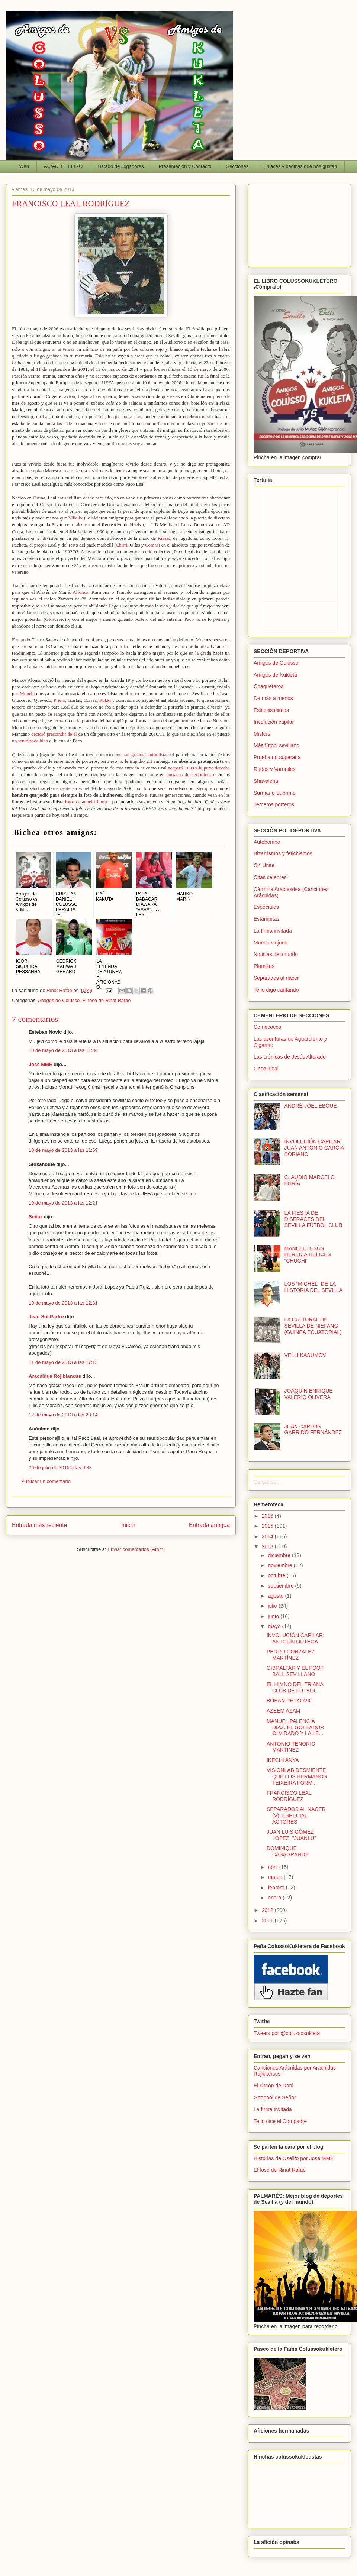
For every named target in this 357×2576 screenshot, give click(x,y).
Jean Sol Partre (46, 1316)
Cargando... (267, 1482)
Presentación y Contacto (185, 166)
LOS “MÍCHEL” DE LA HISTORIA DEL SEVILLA (313, 1287)
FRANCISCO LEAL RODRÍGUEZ (289, 1796)
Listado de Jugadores (120, 166)
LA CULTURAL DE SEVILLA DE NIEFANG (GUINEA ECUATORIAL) (313, 1325)
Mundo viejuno (270, 943)
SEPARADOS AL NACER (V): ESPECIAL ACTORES (296, 1815)
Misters (262, 734)
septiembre (281, 1586)
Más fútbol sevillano (276, 745)
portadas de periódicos (188, 774)
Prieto (59, 700)
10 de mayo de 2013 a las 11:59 (63, 1150)
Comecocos (267, 1027)
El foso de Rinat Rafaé (106, 1000)
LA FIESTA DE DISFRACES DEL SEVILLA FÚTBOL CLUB (313, 1219)
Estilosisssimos (271, 710)
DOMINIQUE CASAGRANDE (288, 1851)
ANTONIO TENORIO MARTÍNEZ (291, 1747)
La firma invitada (273, 931)
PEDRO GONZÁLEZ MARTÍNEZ (291, 1655)
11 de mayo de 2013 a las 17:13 (63, 1362)
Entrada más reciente (39, 1525)
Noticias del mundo (276, 954)
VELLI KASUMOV (305, 1355)
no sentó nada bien (30, 740)
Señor (35, 1216)
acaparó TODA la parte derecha (199, 768)
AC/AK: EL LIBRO (63, 166)
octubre (277, 1575)
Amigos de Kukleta (275, 675)
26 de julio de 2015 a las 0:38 (60, 1467)
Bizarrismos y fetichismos (283, 853)
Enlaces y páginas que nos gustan (300, 166)
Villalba (75, 518)
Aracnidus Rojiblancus (55, 1376)
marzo (276, 1877)
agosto (276, 1596)
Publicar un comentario (46, 1481)
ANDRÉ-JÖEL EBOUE (310, 1106)
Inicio (128, 1525)
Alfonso (80, 592)
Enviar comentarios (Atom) (136, 1549)
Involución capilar (274, 722)
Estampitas (266, 919)
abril (273, 1867)
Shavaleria (266, 781)
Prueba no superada (277, 757)
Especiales (266, 907)
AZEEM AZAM (283, 1711)
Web (24, 166)
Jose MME (40, 1064)
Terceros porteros (274, 804)
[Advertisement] (299, 224)
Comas (151, 545)
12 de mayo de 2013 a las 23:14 (63, 1414)
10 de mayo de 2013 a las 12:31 (63, 1303)
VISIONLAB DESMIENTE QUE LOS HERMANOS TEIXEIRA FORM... (297, 1776)
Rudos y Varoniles (275, 769)
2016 (268, 1516)
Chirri (121, 545)
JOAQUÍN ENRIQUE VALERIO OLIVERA (308, 1394)
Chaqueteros (268, 686)
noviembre (280, 1565)
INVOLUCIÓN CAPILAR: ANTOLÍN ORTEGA (295, 1638)
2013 (268, 1546)
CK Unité (264, 865)
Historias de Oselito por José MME (294, 2158)
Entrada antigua (209, 1525)
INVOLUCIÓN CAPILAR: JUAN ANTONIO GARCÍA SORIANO (314, 1147)
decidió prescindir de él (54, 734)
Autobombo (267, 842)
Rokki (105, 700)
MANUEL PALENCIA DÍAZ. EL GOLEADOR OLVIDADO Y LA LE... (295, 1727)
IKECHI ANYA (283, 1760)
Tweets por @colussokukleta (287, 2033)
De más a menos (273, 698)
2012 (268, 1910)
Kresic (164, 538)
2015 (268, 1526)
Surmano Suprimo (275, 793)
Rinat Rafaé (59, 990)
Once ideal (266, 1069)
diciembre (280, 1555)
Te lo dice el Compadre (280, 2121)
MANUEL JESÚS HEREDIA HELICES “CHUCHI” (307, 1254)
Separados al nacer (276, 978)
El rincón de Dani (273, 2086)
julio (273, 1606)
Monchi (27, 693)
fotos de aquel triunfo (86, 801)
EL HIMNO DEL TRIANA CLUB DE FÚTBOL (295, 1687)
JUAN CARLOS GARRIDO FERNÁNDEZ (313, 1429)
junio (274, 1616)
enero (275, 1898)
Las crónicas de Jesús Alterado (290, 1057)
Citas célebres (270, 877)
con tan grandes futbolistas (141, 754)
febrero (277, 1887)
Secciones (237, 166)
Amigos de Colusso (59, 1000)
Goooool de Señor (275, 2097)
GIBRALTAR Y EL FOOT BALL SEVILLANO (295, 1671)
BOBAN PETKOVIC (290, 1701)
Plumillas (264, 966)
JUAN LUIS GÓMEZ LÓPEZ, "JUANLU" (291, 1835)
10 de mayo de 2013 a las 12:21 (63, 1203)
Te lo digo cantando (276, 990)
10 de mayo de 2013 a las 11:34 (63, 1050)
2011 (268, 1921)
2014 (268, 1536)
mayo (275, 1626)
